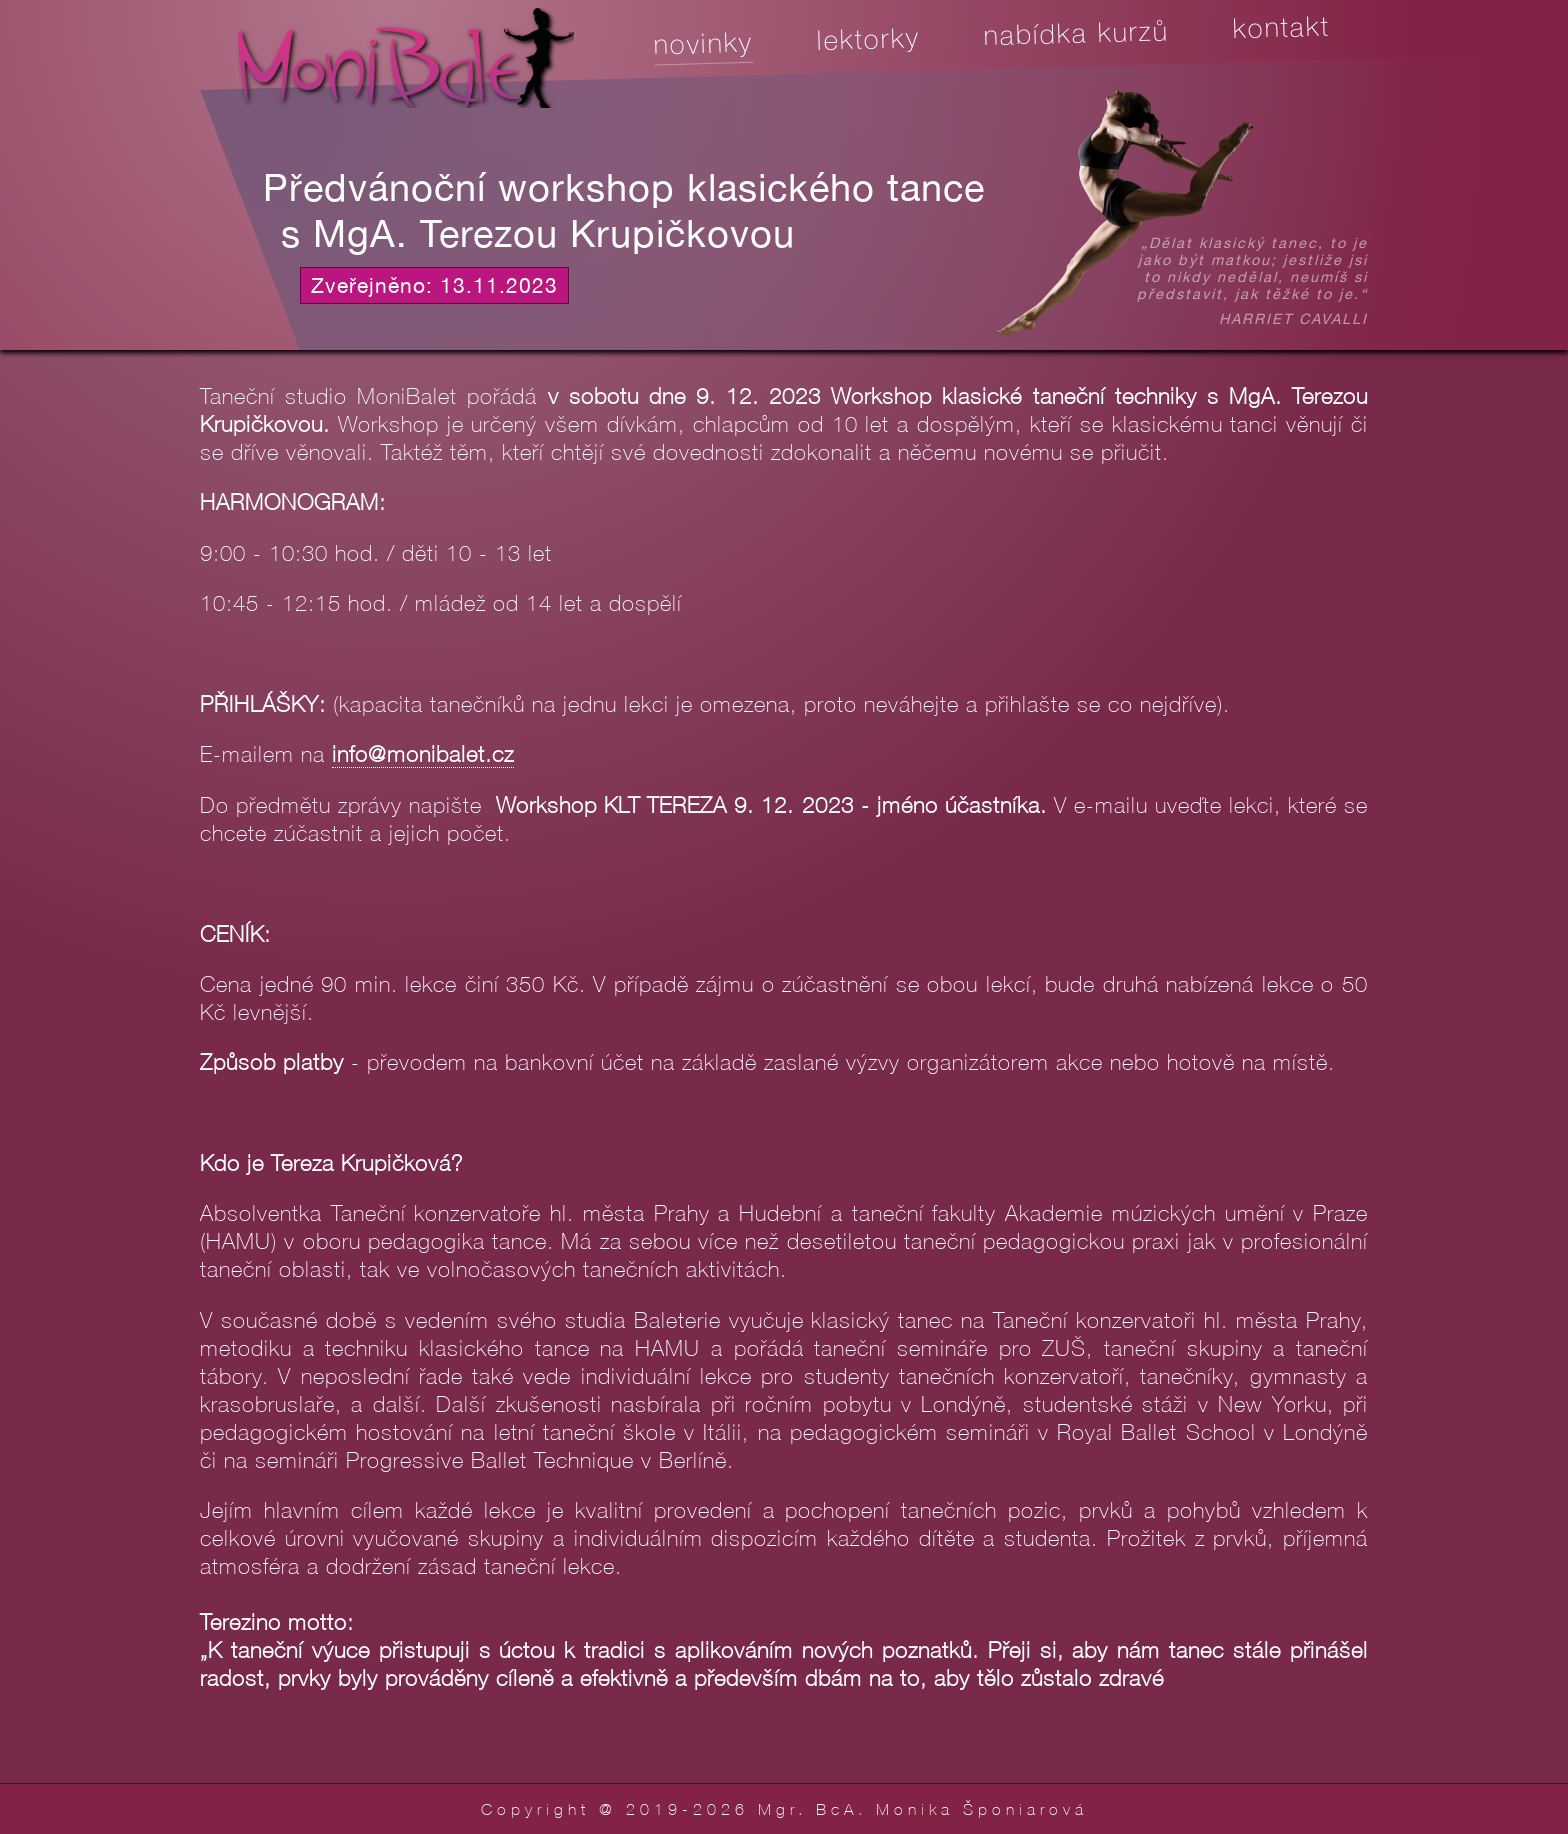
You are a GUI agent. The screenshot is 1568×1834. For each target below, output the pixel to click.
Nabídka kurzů (1076, 33)
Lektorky (869, 38)
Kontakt (1281, 27)
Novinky (704, 43)
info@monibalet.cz (423, 753)
